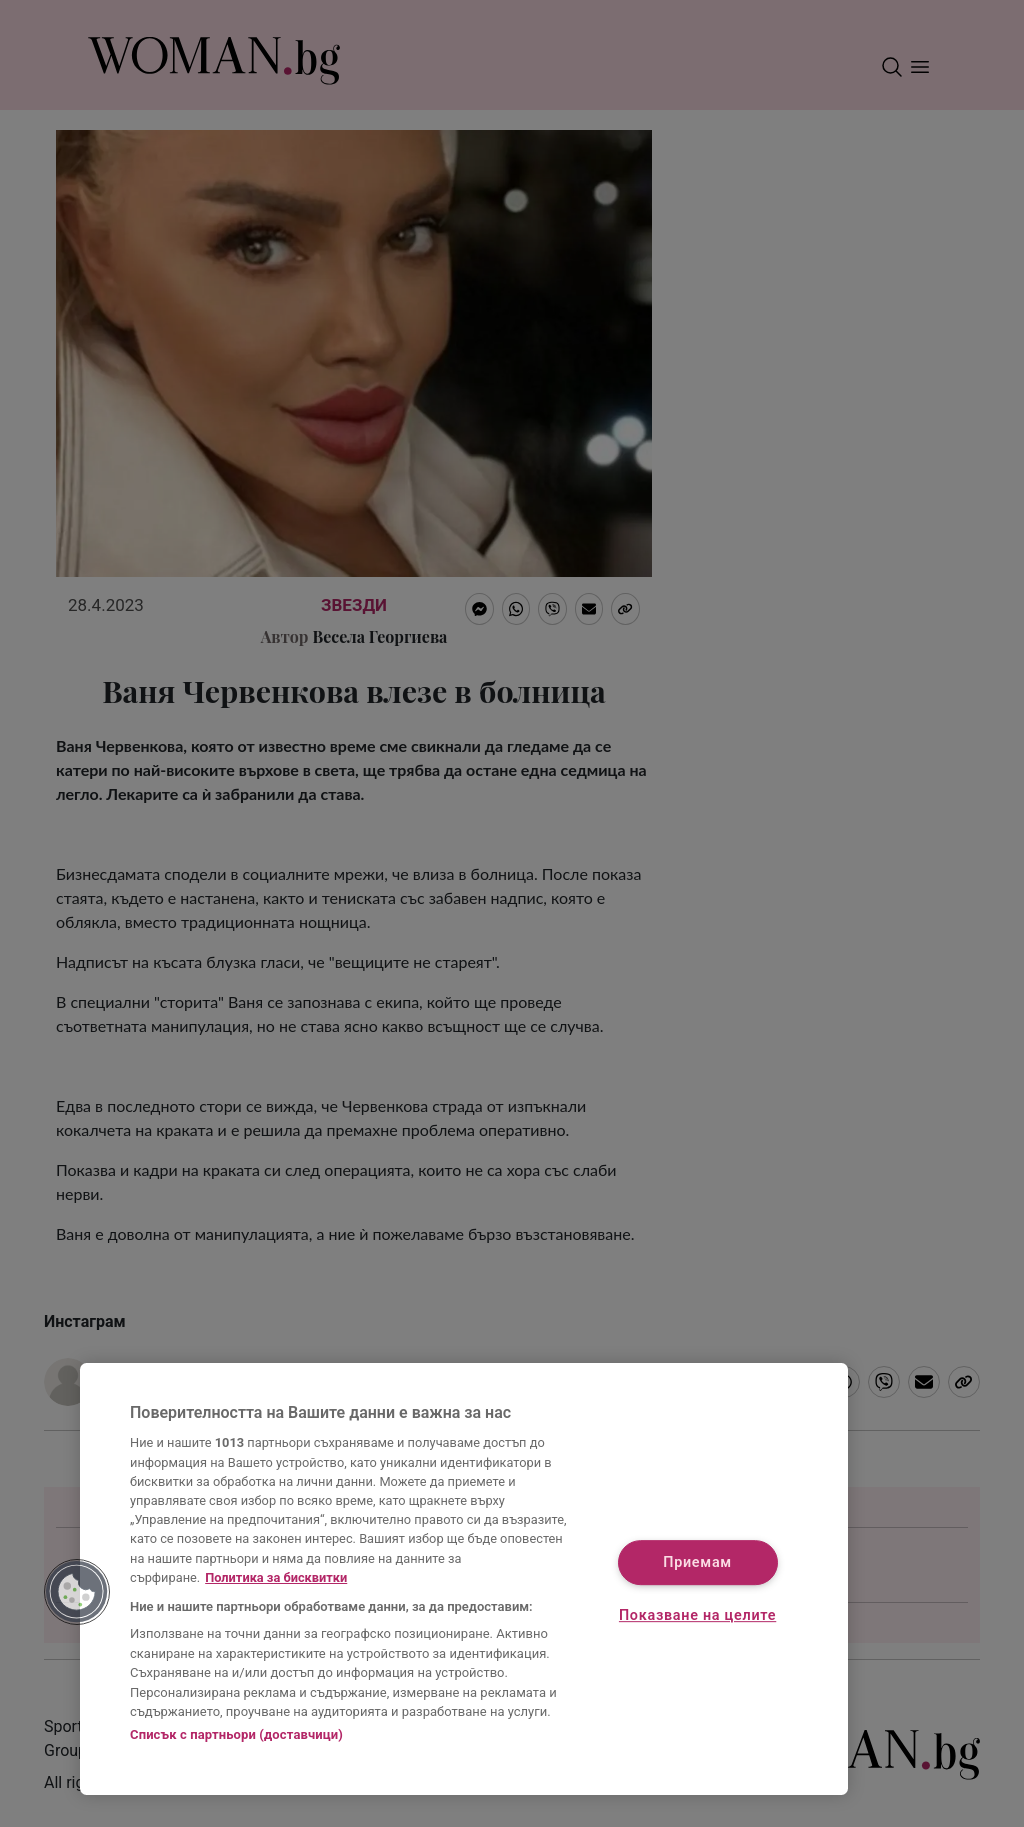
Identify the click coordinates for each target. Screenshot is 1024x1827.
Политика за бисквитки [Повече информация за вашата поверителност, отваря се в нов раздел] (276, 1577)
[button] (77, 1592)
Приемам (697, 1562)
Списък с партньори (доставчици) (236, 1734)
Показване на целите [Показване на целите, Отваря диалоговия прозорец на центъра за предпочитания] (697, 1616)
